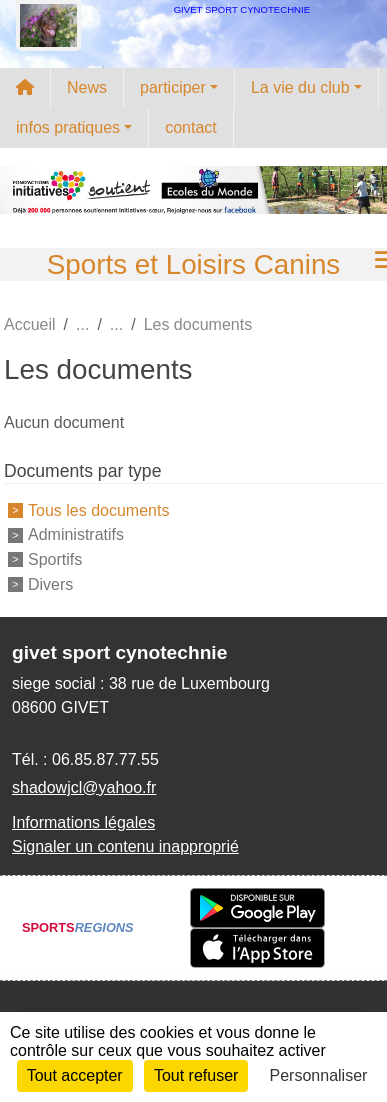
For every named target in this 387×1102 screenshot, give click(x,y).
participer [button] (173, 87)
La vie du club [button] (300, 87)
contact (191, 127)
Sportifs (55, 559)
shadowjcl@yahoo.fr (84, 787)
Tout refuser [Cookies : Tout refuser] (196, 1075)
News (87, 87)
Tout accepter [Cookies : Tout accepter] (75, 1075)
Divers (50, 584)
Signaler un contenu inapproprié (125, 846)
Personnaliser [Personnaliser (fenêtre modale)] (319, 1075)
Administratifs (76, 534)
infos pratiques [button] (68, 127)
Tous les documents (98, 509)
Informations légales (83, 822)
